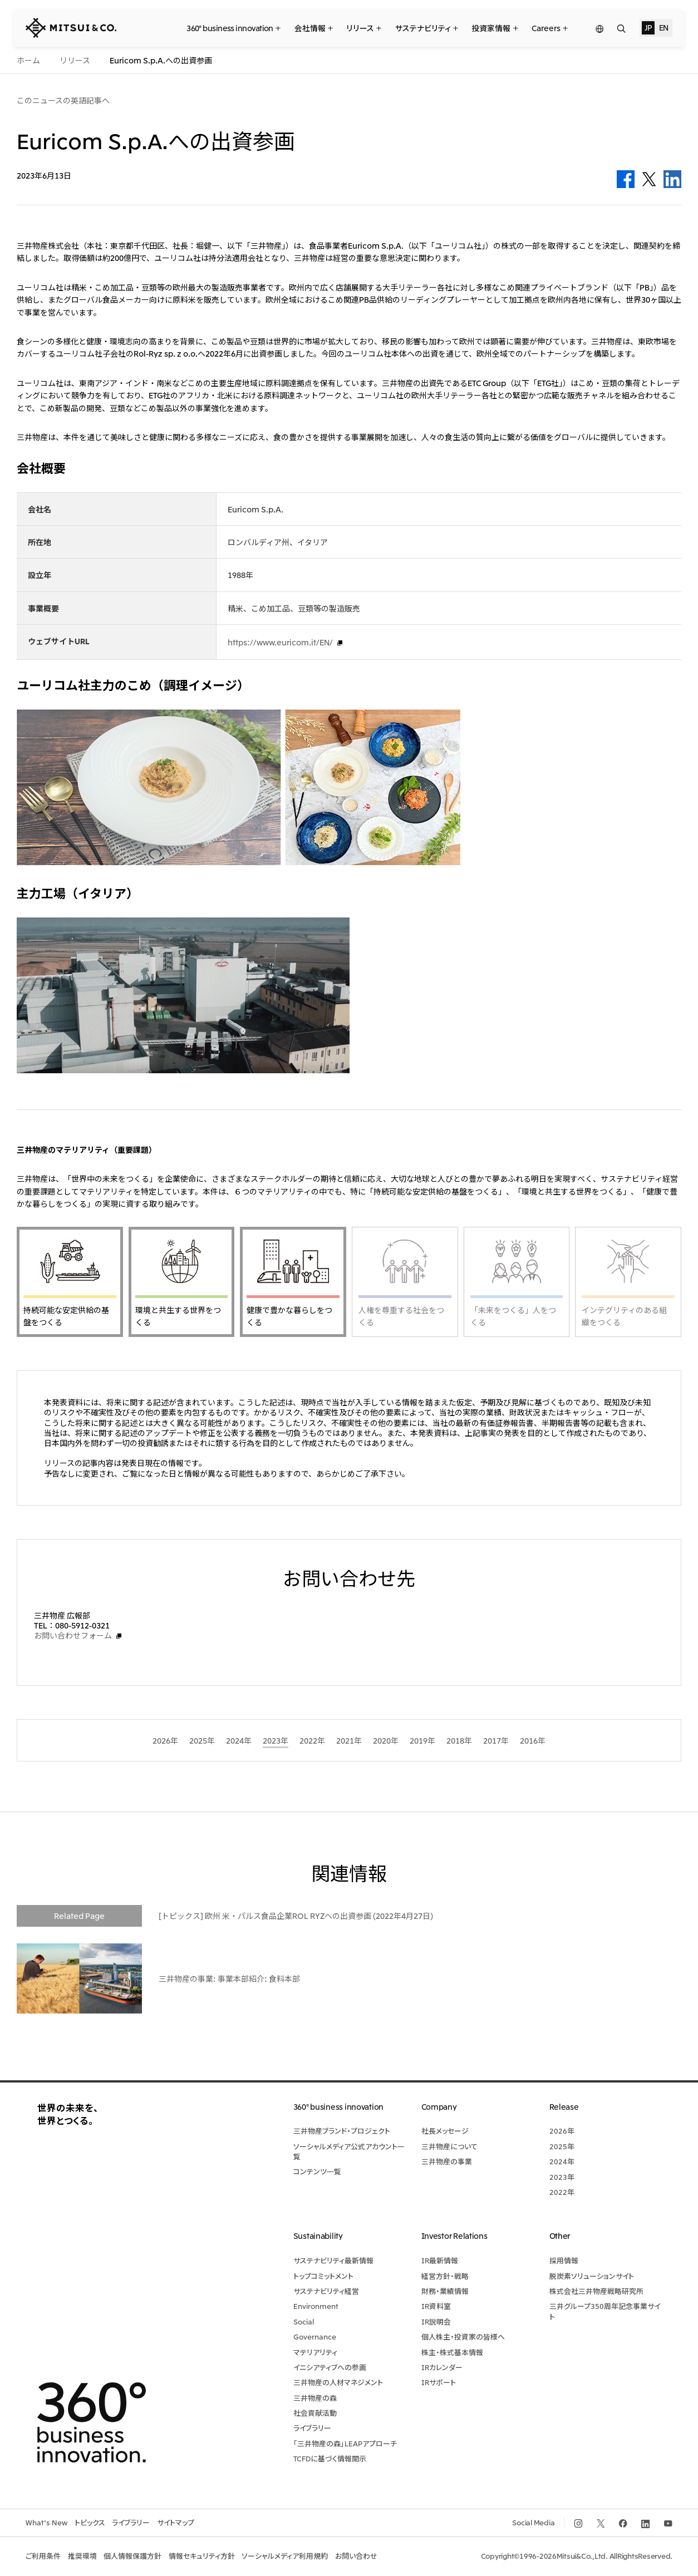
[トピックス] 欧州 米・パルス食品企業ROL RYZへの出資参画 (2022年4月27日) (296, 1915)
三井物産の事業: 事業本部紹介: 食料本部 (229, 1978)
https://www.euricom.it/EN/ (280, 642)
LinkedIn (672, 179)
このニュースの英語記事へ (63, 100)
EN (663, 27)
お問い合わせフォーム (73, 1635)
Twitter (649, 179)
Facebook (626, 179)
